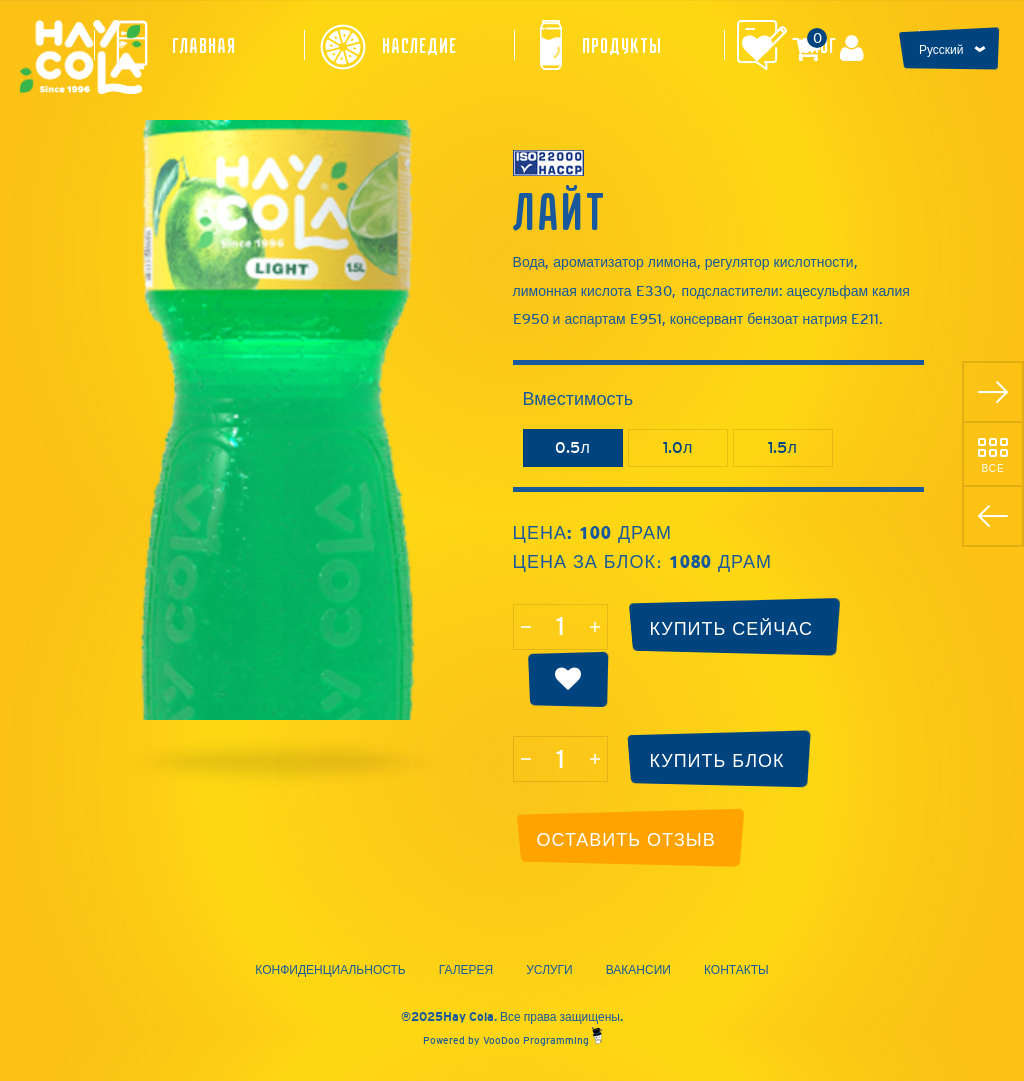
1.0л (677, 447)
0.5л (572, 447)
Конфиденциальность (330, 970)
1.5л (782, 447)
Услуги (549, 970)
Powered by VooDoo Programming (512, 1040)
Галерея (466, 970)
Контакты (736, 970)
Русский (941, 50)
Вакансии (638, 970)
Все (992, 468)
